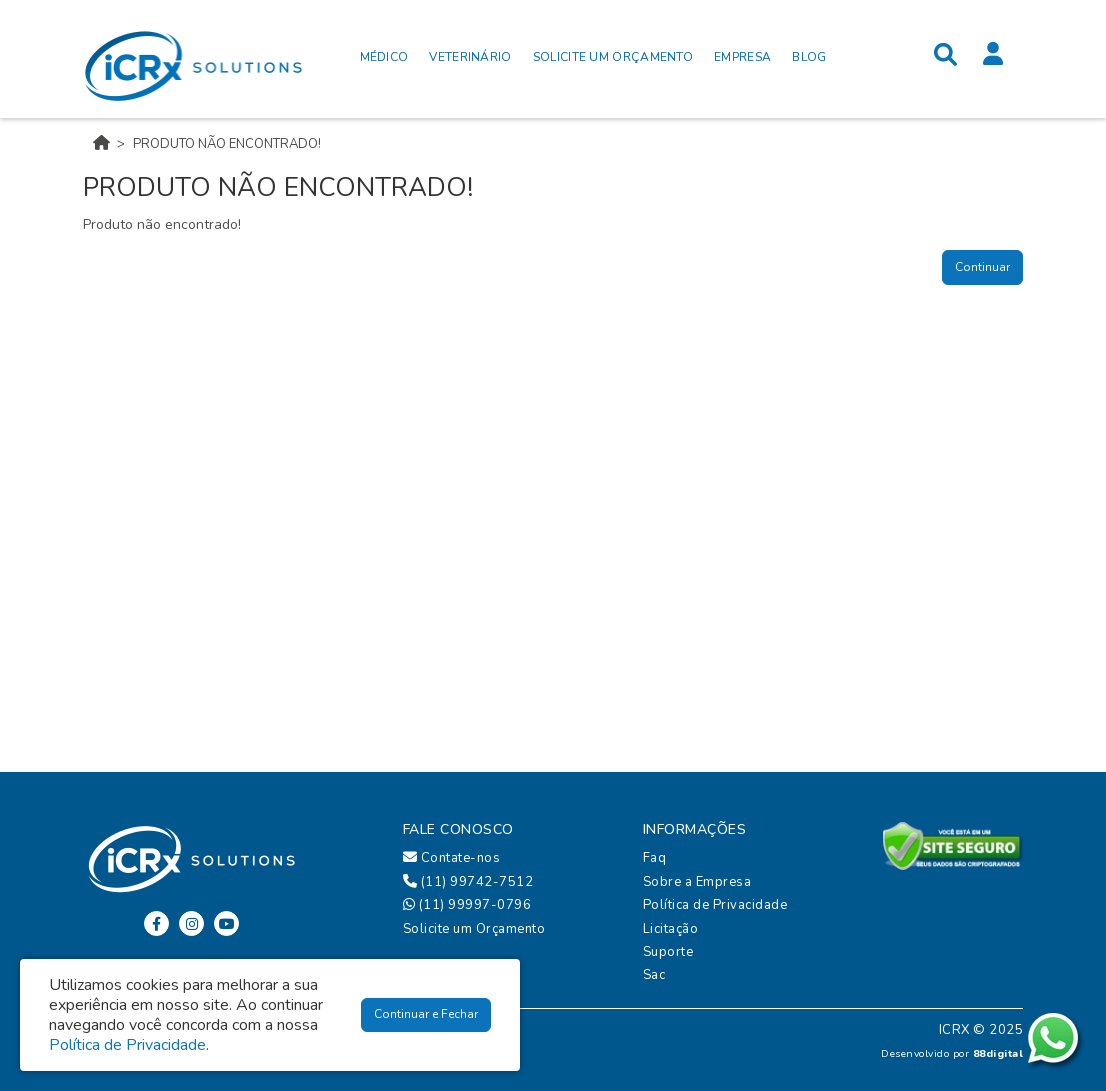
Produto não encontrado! (227, 144)
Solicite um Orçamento (474, 929)
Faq (655, 858)
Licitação (671, 929)
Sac (654, 975)
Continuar (982, 267)
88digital (998, 1053)
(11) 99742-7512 (468, 882)
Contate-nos (452, 858)
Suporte (668, 952)
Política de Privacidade (715, 905)
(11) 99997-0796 (467, 905)
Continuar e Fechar (426, 1014)
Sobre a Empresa (697, 882)
